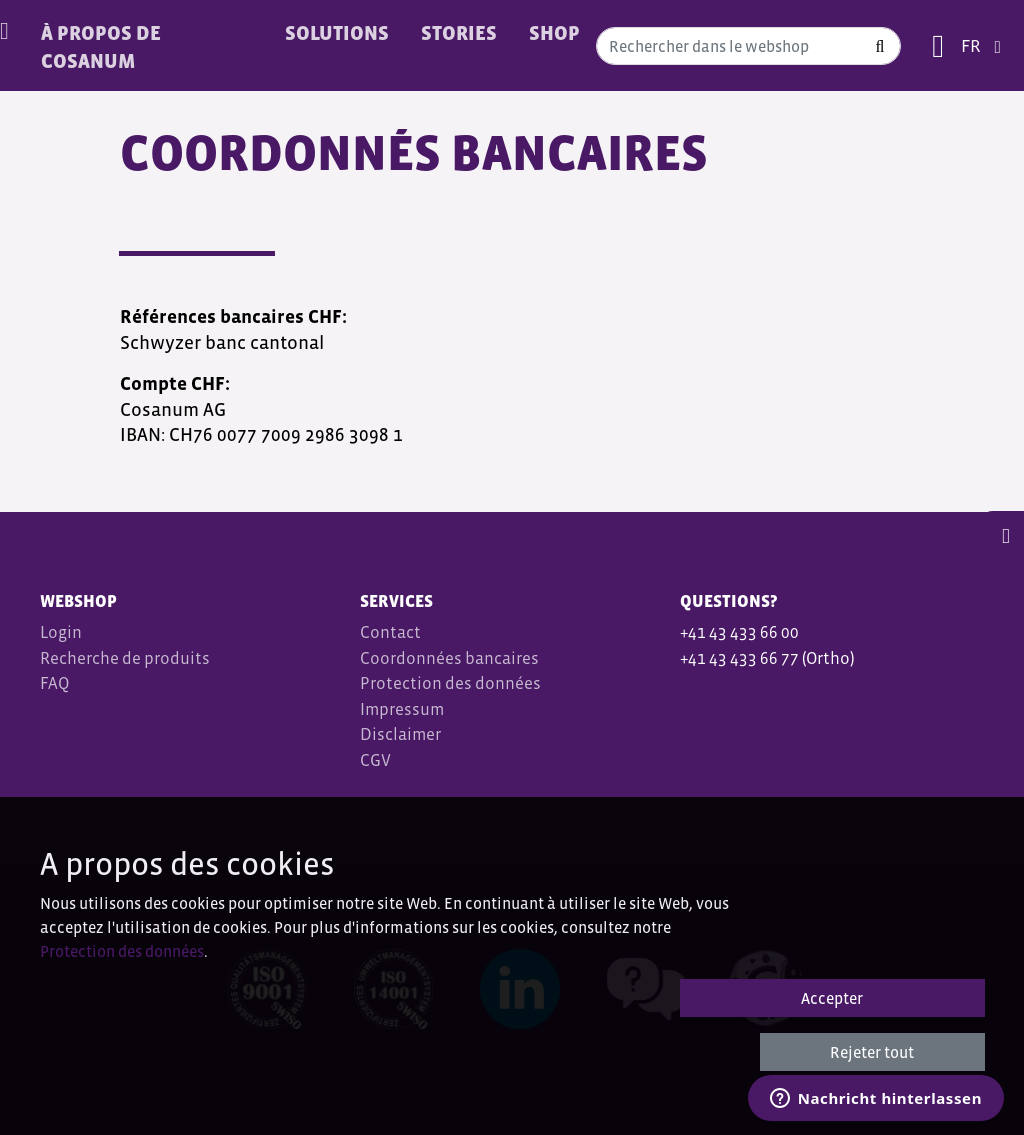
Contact (390, 632)
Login (61, 632)
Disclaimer (400, 734)
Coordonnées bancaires (449, 658)
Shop (554, 33)
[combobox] (748, 46)
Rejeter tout (872, 1052)
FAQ (54, 683)
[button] (1000, 537)
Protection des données (450, 683)
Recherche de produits (125, 658)
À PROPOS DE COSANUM (101, 47)
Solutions (337, 33)
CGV (377, 760)
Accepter (832, 998)
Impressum (402, 709)
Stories (459, 33)
